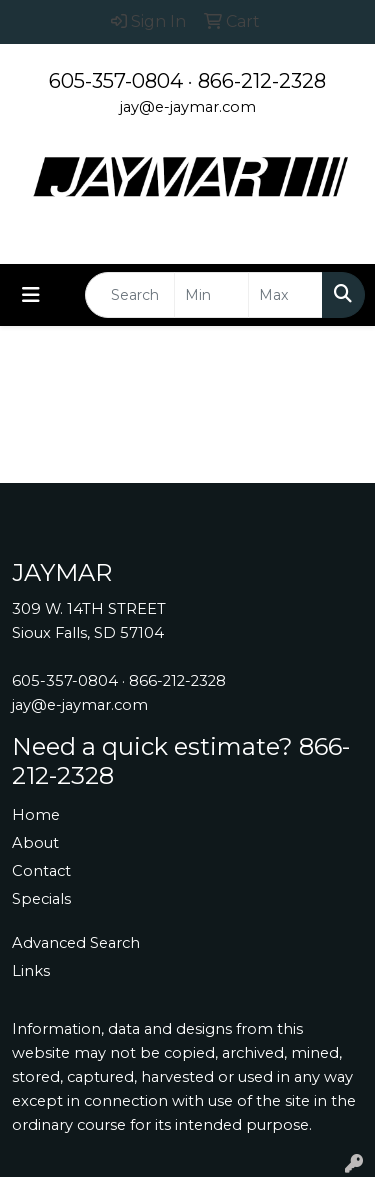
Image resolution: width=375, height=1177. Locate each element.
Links (31, 971)
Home (36, 815)
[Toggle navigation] (31, 295)
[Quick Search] (130, 295)
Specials (41, 899)
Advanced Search (76, 943)
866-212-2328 (262, 81)
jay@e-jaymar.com (188, 107)
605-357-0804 (116, 81)
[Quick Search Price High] (285, 295)
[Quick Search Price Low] (211, 295)
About (35, 843)
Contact (41, 871)
